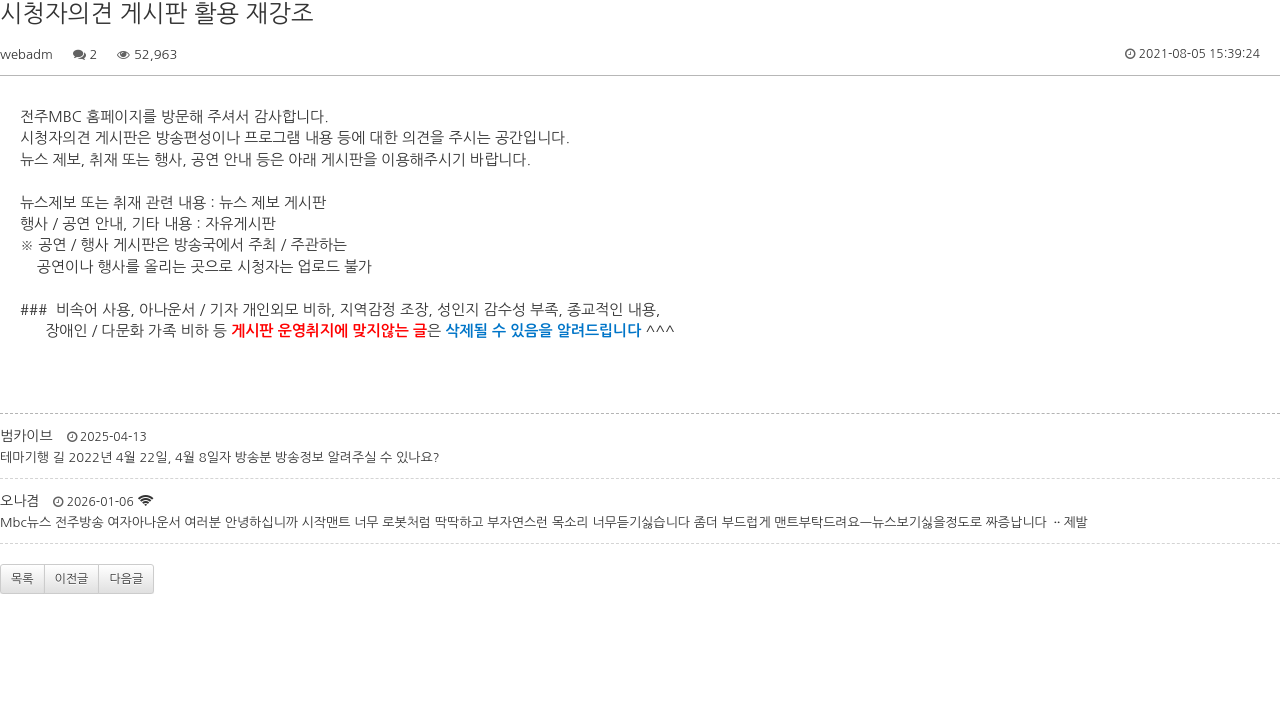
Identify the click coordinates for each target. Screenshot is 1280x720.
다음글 (126, 579)
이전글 (72, 579)
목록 (22, 579)
